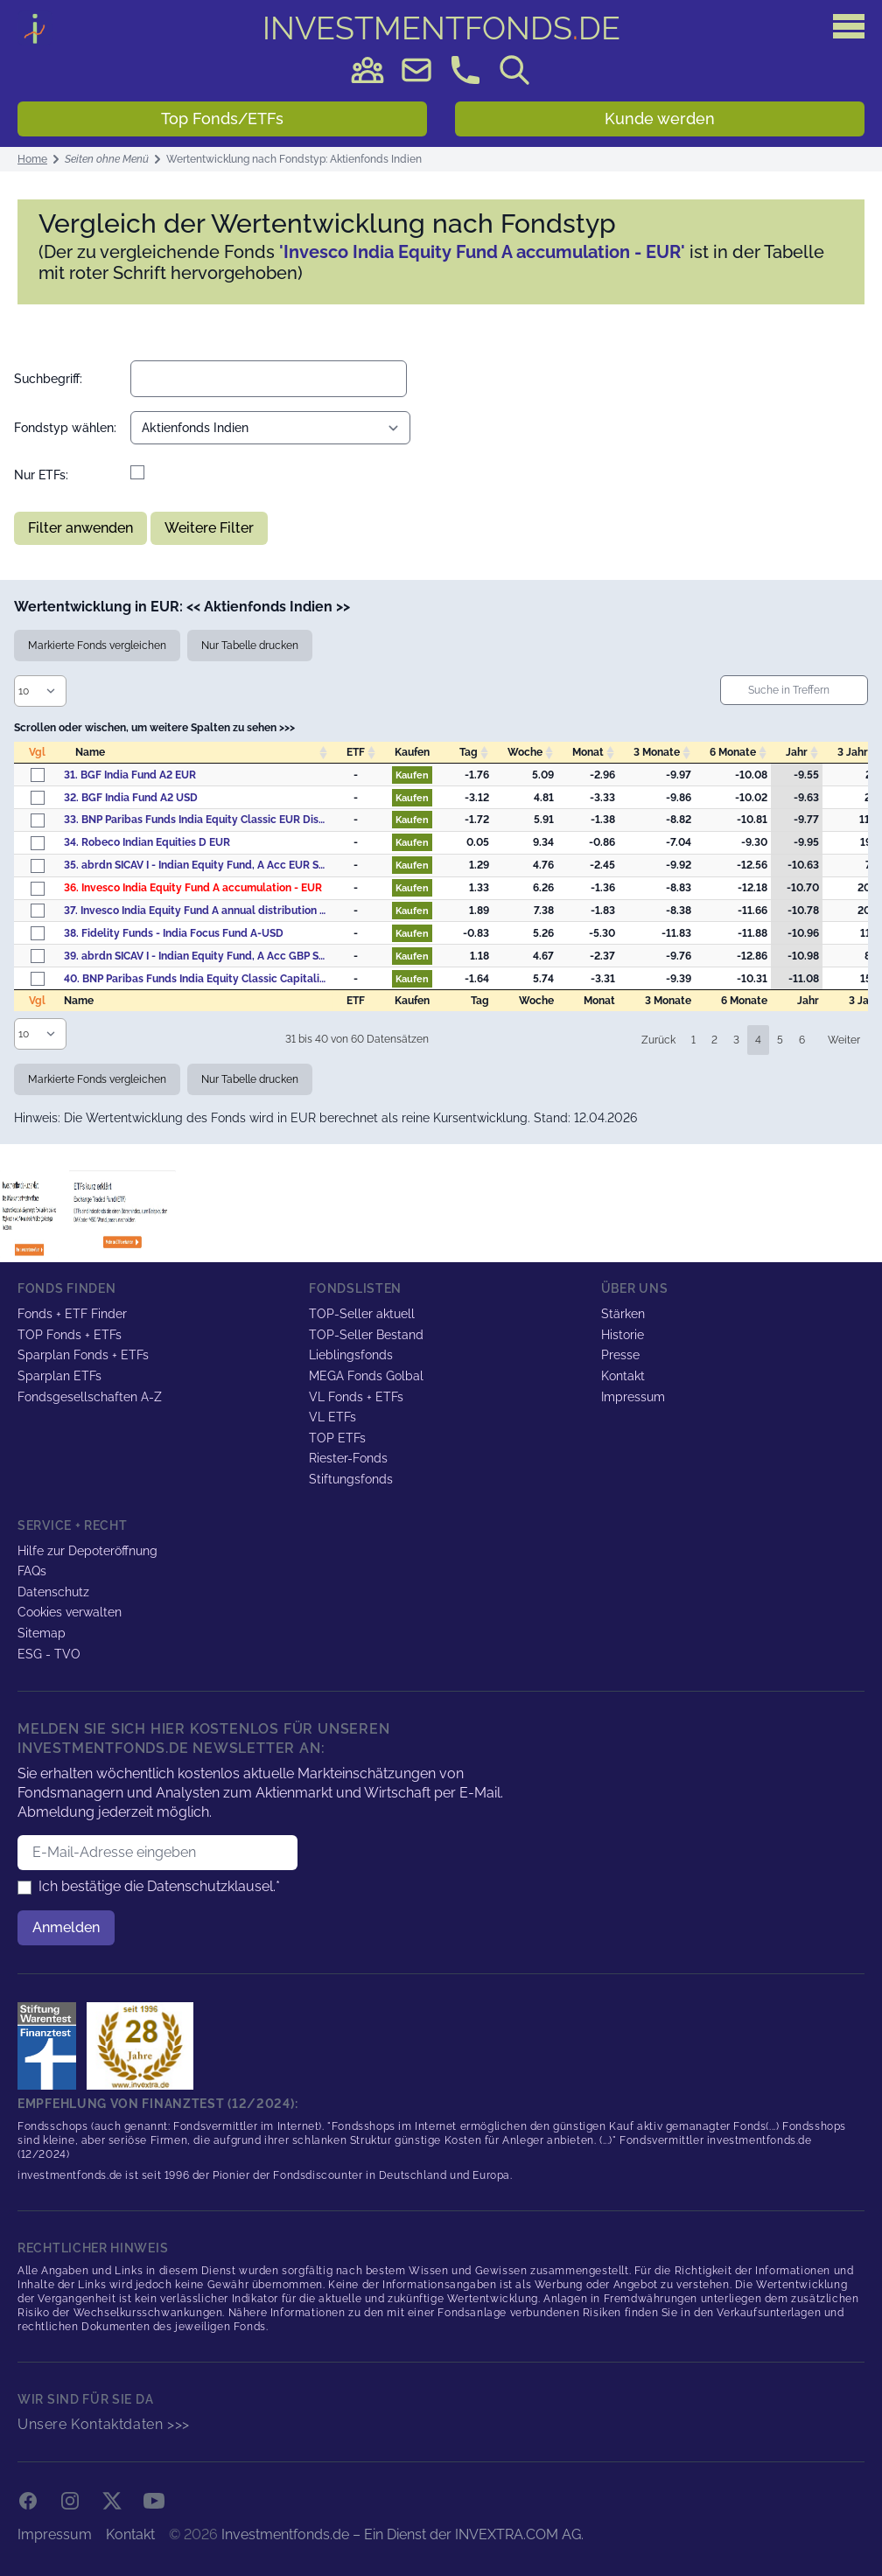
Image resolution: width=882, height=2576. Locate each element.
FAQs (32, 1571)
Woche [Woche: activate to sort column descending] (525, 752)
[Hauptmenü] (848, 26)
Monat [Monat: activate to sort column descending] (588, 752)
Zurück (658, 1040)
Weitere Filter (209, 528)
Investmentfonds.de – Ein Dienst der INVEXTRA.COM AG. (402, 2534)
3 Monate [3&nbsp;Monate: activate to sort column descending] (657, 752)
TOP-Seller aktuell (362, 1314)
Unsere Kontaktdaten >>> (104, 2424)
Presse (620, 1355)
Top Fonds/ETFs (222, 118)
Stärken (623, 1314)
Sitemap (42, 1633)
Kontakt (623, 1376)
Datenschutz (53, 1592)
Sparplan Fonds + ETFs (83, 1355)
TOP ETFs (337, 1438)
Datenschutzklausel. (211, 1886)
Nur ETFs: (41, 475)
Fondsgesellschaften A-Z (90, 1397)
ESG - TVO (49, 1654)
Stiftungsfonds (351, 1479)
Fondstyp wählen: (65, 428)
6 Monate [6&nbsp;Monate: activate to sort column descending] (733, 752)
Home (32, 159)
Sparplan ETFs (60, 1376)
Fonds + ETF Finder (72, 1314)
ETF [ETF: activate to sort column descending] (355, 752)
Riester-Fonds (348, 1458)
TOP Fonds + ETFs (70, 1335)
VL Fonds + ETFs (356, 1397)
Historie (622, 1335)
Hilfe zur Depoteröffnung (88, 1551)
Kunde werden (660, 118)
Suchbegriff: (48, 379)
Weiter (844, 1040)
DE (441, 28)
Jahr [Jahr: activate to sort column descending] (797, 752)
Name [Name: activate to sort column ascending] (90, 752)
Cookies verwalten (70, 1612)
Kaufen (412, 775)
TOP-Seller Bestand (366, 1335)
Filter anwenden (80, 528)
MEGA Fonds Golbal (366, 1376)
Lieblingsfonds (351, 1355)
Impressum (633, 1397)
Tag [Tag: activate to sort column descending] (468, 752)
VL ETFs (332, 1417)
